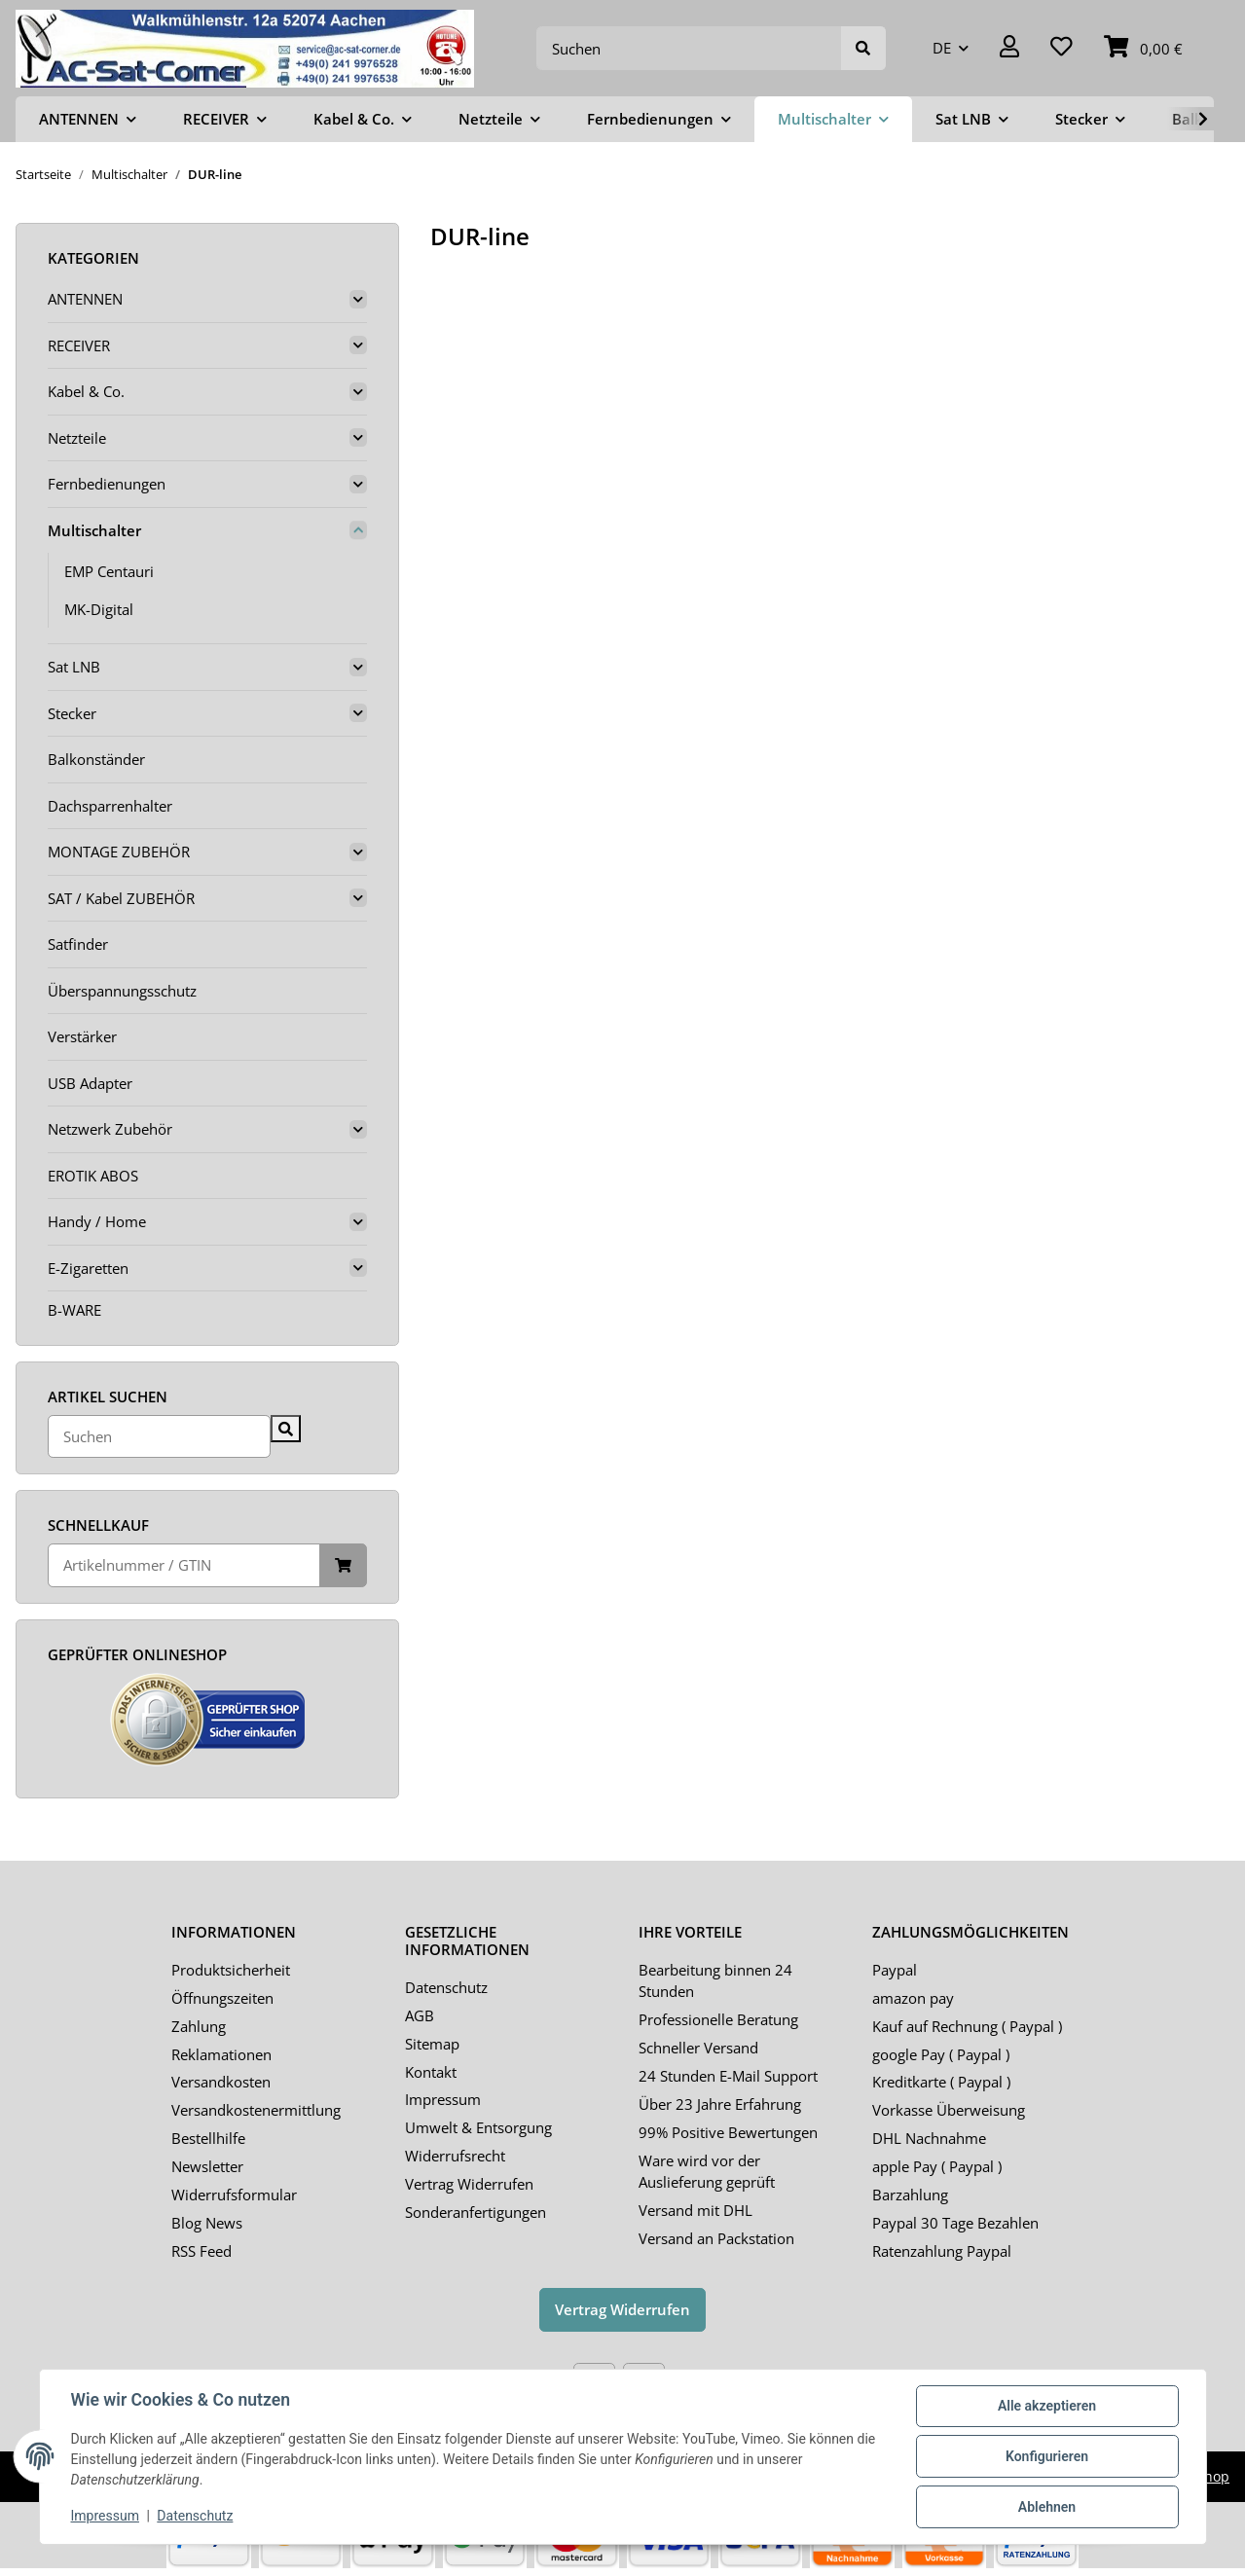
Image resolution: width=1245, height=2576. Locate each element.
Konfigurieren (1047, 2456)
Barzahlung (910, 2194)
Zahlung (198, 2026)
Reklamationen (221, 2054)
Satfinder (78, 944)
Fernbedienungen (106, 483)
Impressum (443, 2099)
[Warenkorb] (1143, 48)
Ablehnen (1047, 2507)
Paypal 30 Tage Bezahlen (955, 2222)
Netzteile (77, 438)
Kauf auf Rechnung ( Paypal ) (967, 2026)
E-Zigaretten (88, 1268)
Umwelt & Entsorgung (478, 2127)
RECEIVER (79, 345)
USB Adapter (90, 1083)
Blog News (206, 2222)
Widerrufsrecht (455, 2155)
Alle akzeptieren (1047, 2405)
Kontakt (431, 2072)
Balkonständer (96, 759)
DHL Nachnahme (929, 2138)
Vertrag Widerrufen (469, 2184)
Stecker (72, 713)
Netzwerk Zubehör (110, 1129)
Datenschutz (446, 1987)
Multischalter (94, 530)
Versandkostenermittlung (256, 2110)
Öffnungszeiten (222, 1998)
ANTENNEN (85, 298)
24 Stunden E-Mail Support (728, 2076)
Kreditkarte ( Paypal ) (941, 2081)
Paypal (894, 1969)
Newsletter (207, 2166)
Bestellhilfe (208, 2138)
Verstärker (82, 1036)
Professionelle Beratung (718, 2019)
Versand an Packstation (716, 2238)
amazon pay (913, 1998)
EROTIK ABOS (93, 1175)
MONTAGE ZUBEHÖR (119, 851)
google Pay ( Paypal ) (940, 2054)
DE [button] (942, 47)
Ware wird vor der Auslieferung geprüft (707, 2172)
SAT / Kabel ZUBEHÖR (121, 898)
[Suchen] (689, 48)
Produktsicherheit (230, 1969)
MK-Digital (98, 609)
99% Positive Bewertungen (728, 2132)
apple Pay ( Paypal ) (937, 2166)
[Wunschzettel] (1061, 48)
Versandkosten (221, 2081)
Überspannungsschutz (122, 990)
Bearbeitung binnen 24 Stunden (715, 1981)
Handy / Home (97, 1221)
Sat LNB (74, 666)
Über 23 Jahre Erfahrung (720, 2104)
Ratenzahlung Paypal (941, 2251)
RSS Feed (201, 2251)
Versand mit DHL (695, 2210)
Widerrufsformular (234, 2194)
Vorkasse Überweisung (948, 2110)
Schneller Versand (698, 2047)
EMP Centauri (109, 571)
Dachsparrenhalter (110, 806)
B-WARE (74, 1310)
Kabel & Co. (86, 391)
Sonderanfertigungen (475, 2212)
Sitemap (432, 2043)
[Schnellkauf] (184, 1565)
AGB (419, 2015)
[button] (1009, 48)
